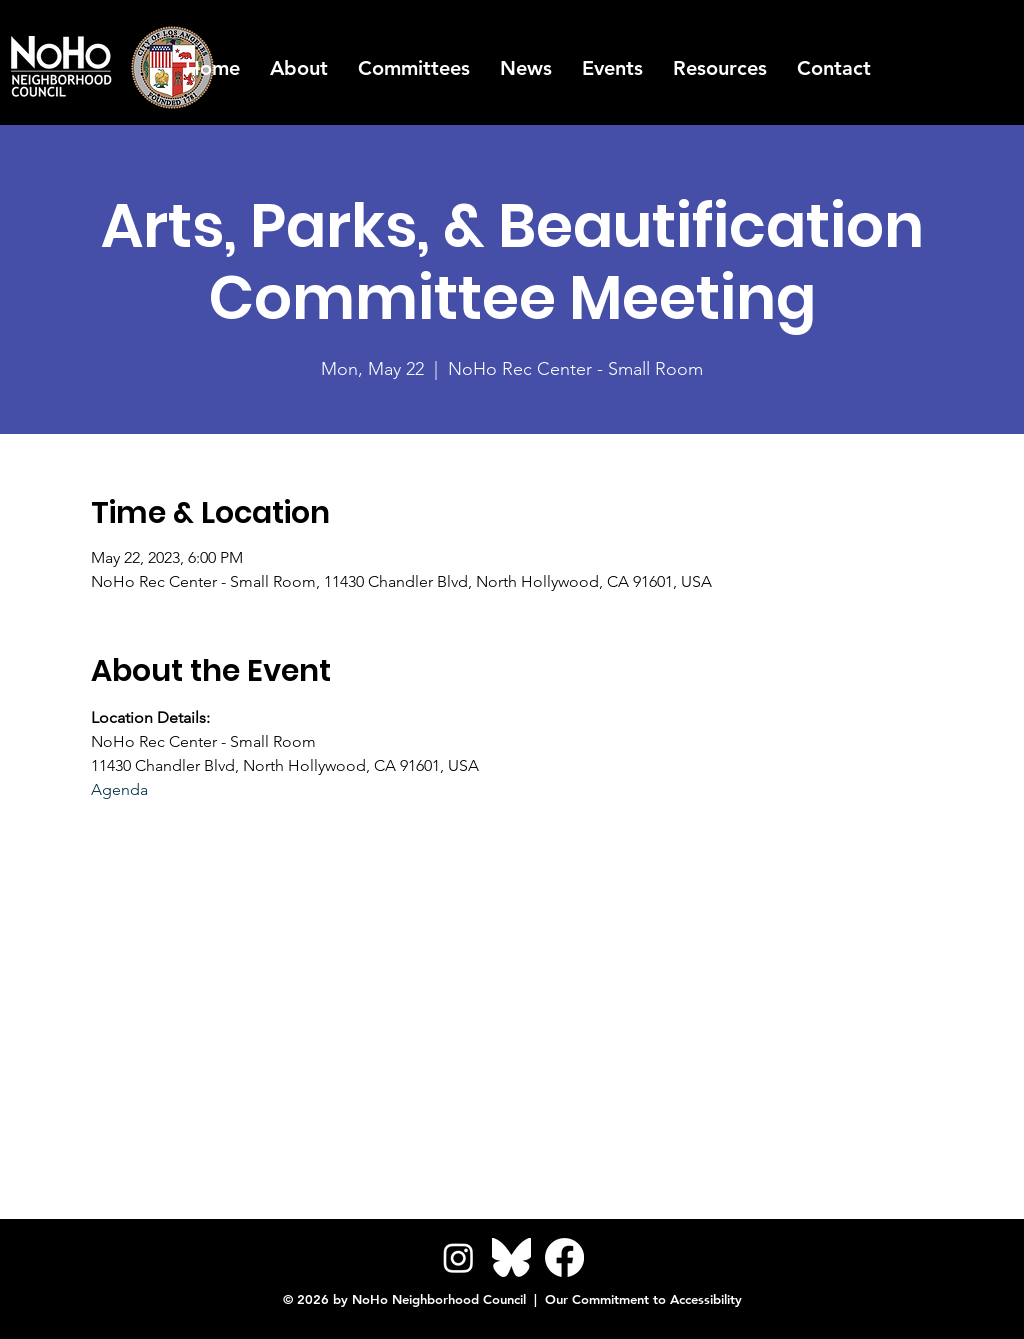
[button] (720, 68)
